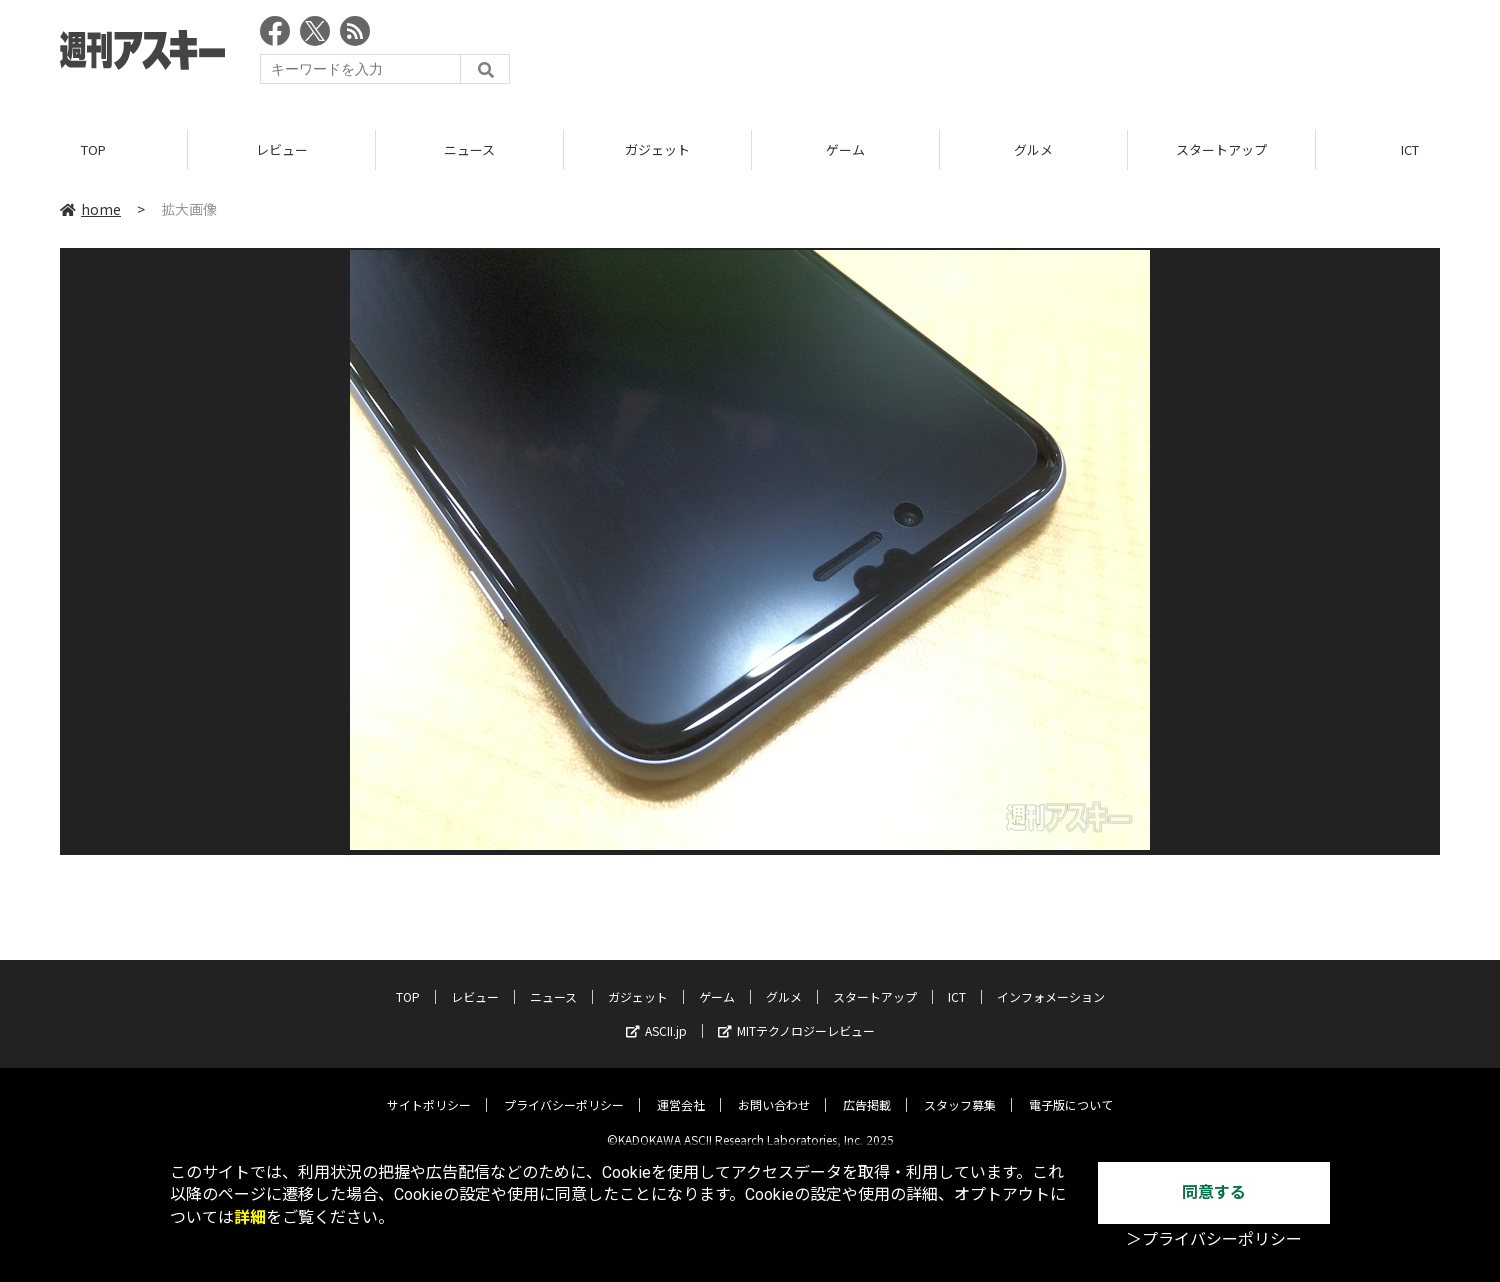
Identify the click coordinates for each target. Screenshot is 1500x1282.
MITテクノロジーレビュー (796, 1015)
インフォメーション (1051, 981)
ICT (957, 981)
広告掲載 (867, 1089)
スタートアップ (1221, 149)
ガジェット (657, 149)
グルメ (1033, 149)
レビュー (282, 149)
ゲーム (845, 149)
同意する (1214, 1192)
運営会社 (681, 1089)
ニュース (469, 149)
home (90, 209)
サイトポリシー (429, 1089)
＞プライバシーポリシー (1214, 1239)
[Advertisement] (1076, 55)
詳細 (250, 1217)
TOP (93, 149)
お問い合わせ (774, 1089)
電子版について (1071, 1089)
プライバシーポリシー (564, 1089)
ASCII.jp (656, 1015)
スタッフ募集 (960, 1089)
